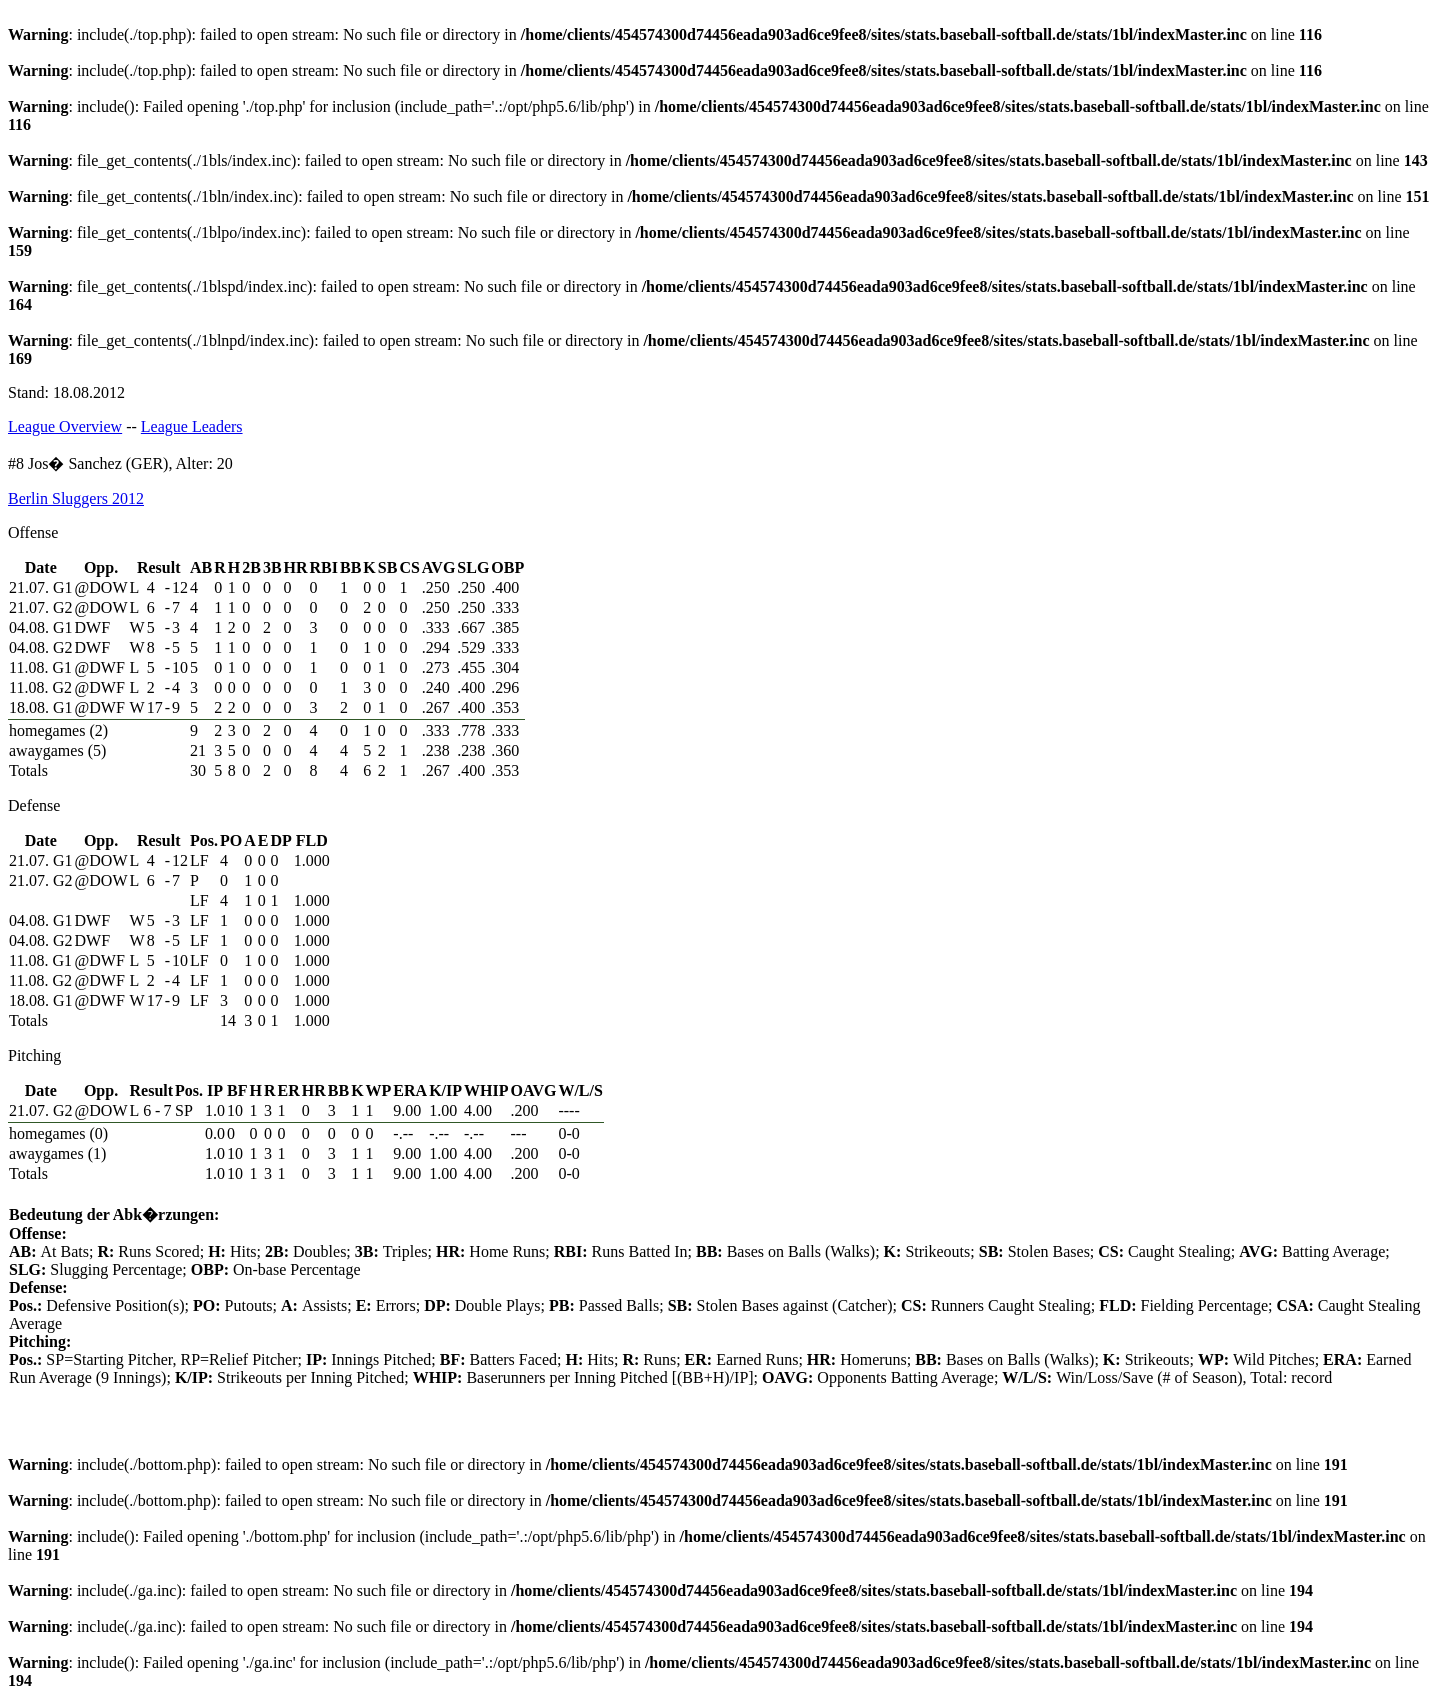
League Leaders (192, 426)
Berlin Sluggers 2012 (76, 498)
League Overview (65, 426)
